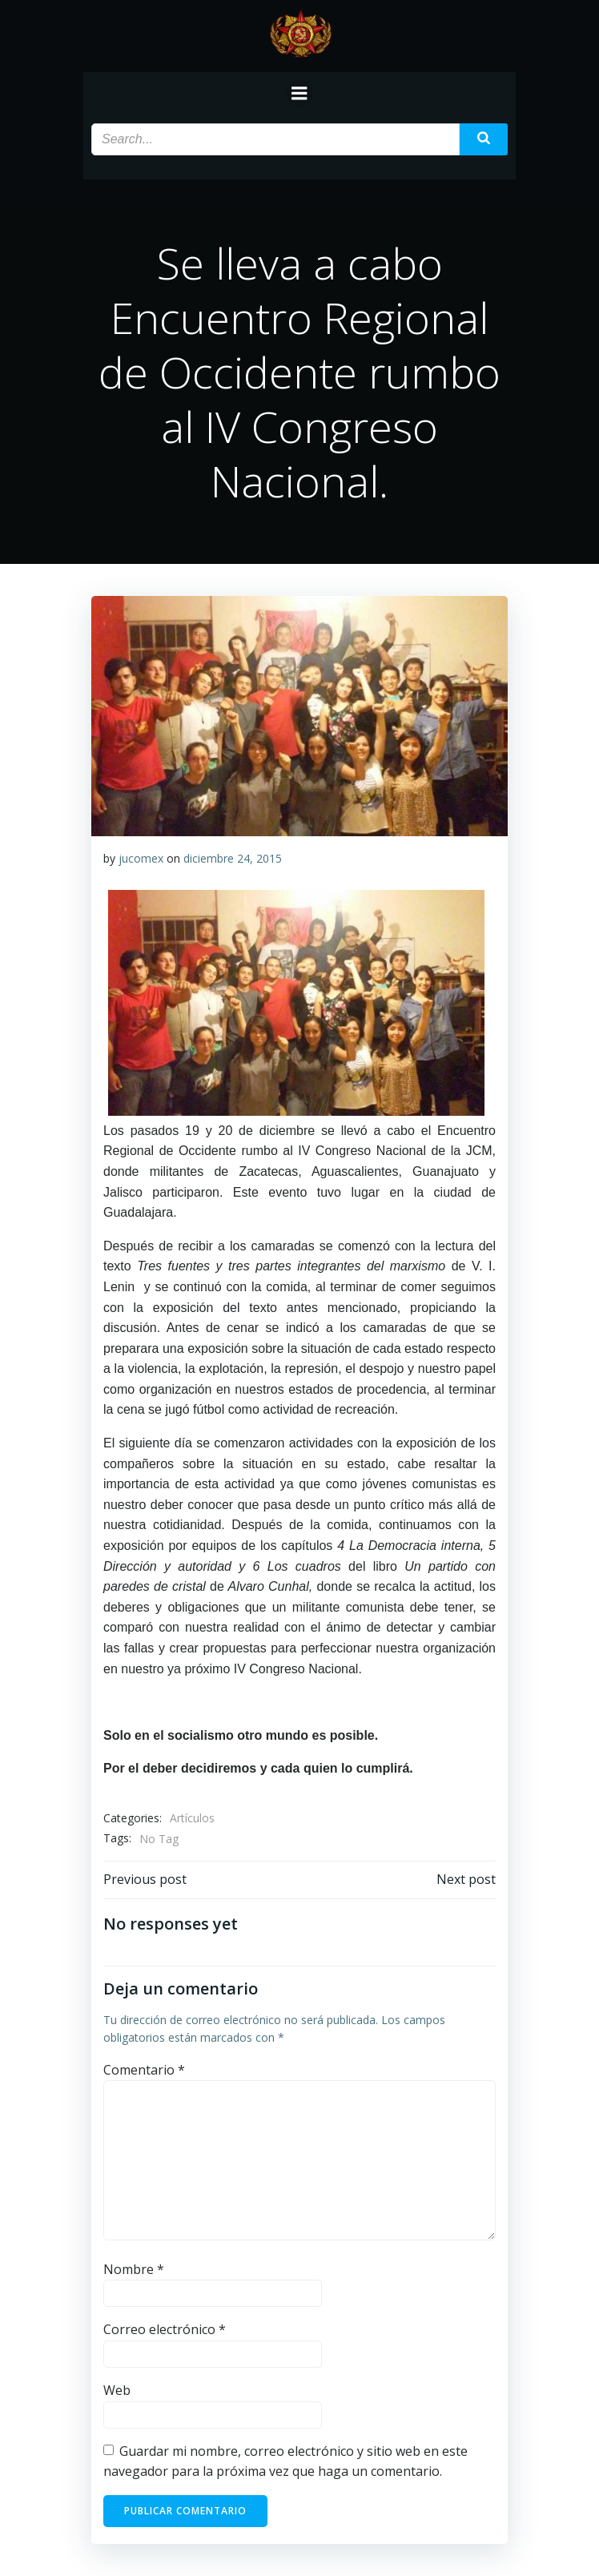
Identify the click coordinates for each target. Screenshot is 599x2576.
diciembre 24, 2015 (232, 858)
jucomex (141, 858)
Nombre (133, 2269)
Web (117, 2390)
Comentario (144, 2070)
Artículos (192, 1817)
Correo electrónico (164, 2329)
